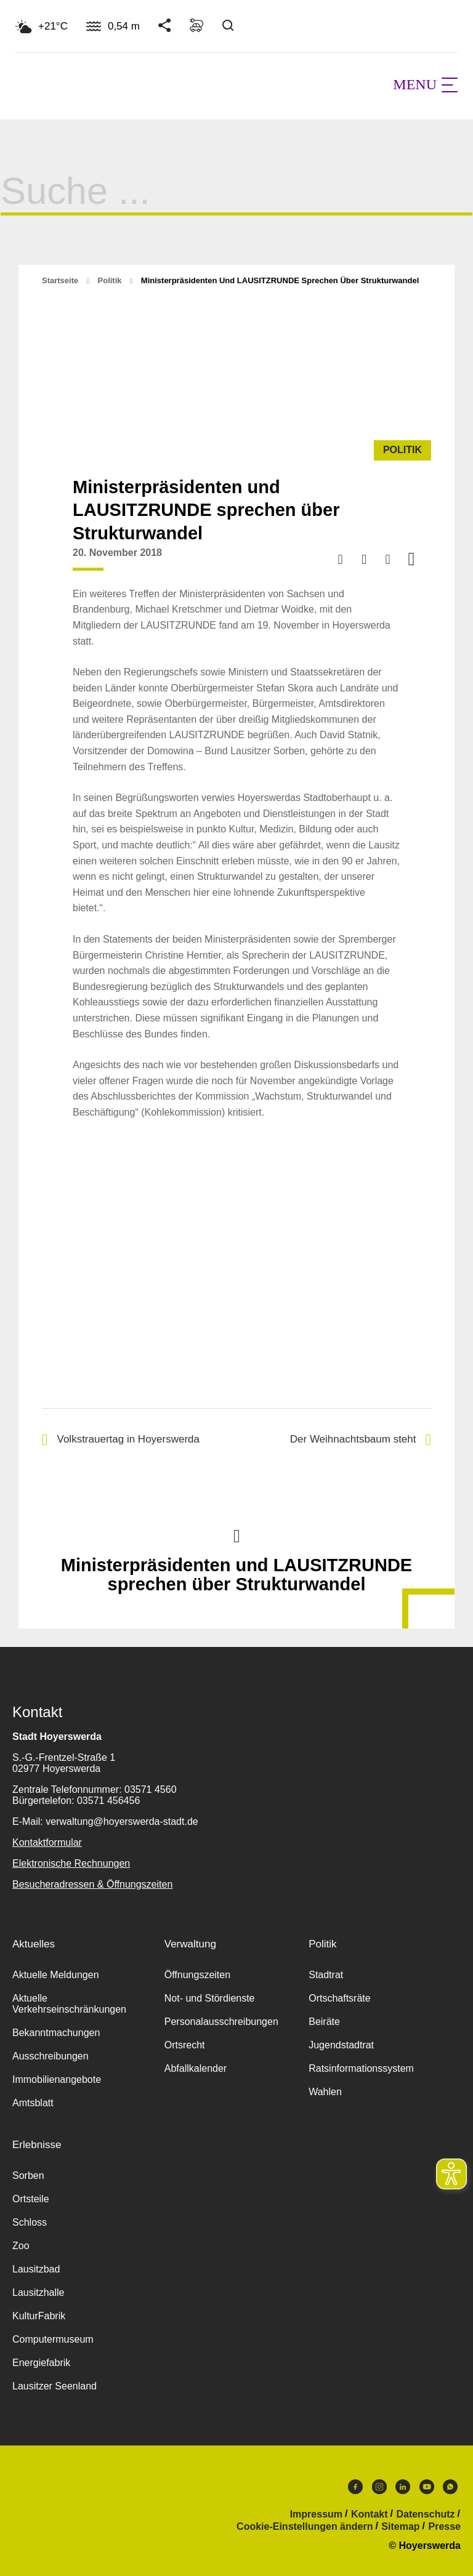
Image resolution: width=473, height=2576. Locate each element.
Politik (110, 280)
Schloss (29, 2222)
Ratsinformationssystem (361, 2068)
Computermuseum (53, 2339)
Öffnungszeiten (197, 1975)
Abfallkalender (195, 2068)
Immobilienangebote (56, 2079)
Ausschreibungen (50, 2056)
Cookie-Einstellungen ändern (304, 2527)
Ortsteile (30, 2199)
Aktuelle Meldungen (55, 1975)
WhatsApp (450, 2486)
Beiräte (324, 2021)
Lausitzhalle (38, 2292)
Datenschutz (425, 2514)
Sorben (28, 2175)
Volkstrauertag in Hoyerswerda (121, 1439)
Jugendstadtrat (341, 2045)
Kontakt (369, 2514)
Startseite (60, 280)
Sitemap (400, 2527)
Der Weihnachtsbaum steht (360, 1439)
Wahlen (325, 2092)
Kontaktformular (47, 1842)
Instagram (379, 2486)
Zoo (21, 2245)
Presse (445, 2527)
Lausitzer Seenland (54, 2386)
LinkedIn (402, 2486)
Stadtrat (326, 1975)
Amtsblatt (33, 2103)
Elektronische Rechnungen (71, 1863)
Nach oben (236, 1535)
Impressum (316, 2514)
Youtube (426, 2486)
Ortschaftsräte (339, 1998)
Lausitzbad (36, 2269)
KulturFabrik (38, 2316)
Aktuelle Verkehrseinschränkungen (69, 2004)
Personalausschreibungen (221, 2021)
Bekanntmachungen (56, 2032)
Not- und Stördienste (209, 1998)
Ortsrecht (184, 2045)
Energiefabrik (41, 2362)
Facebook (355, 2486)
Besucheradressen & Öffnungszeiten (92, 1884)
